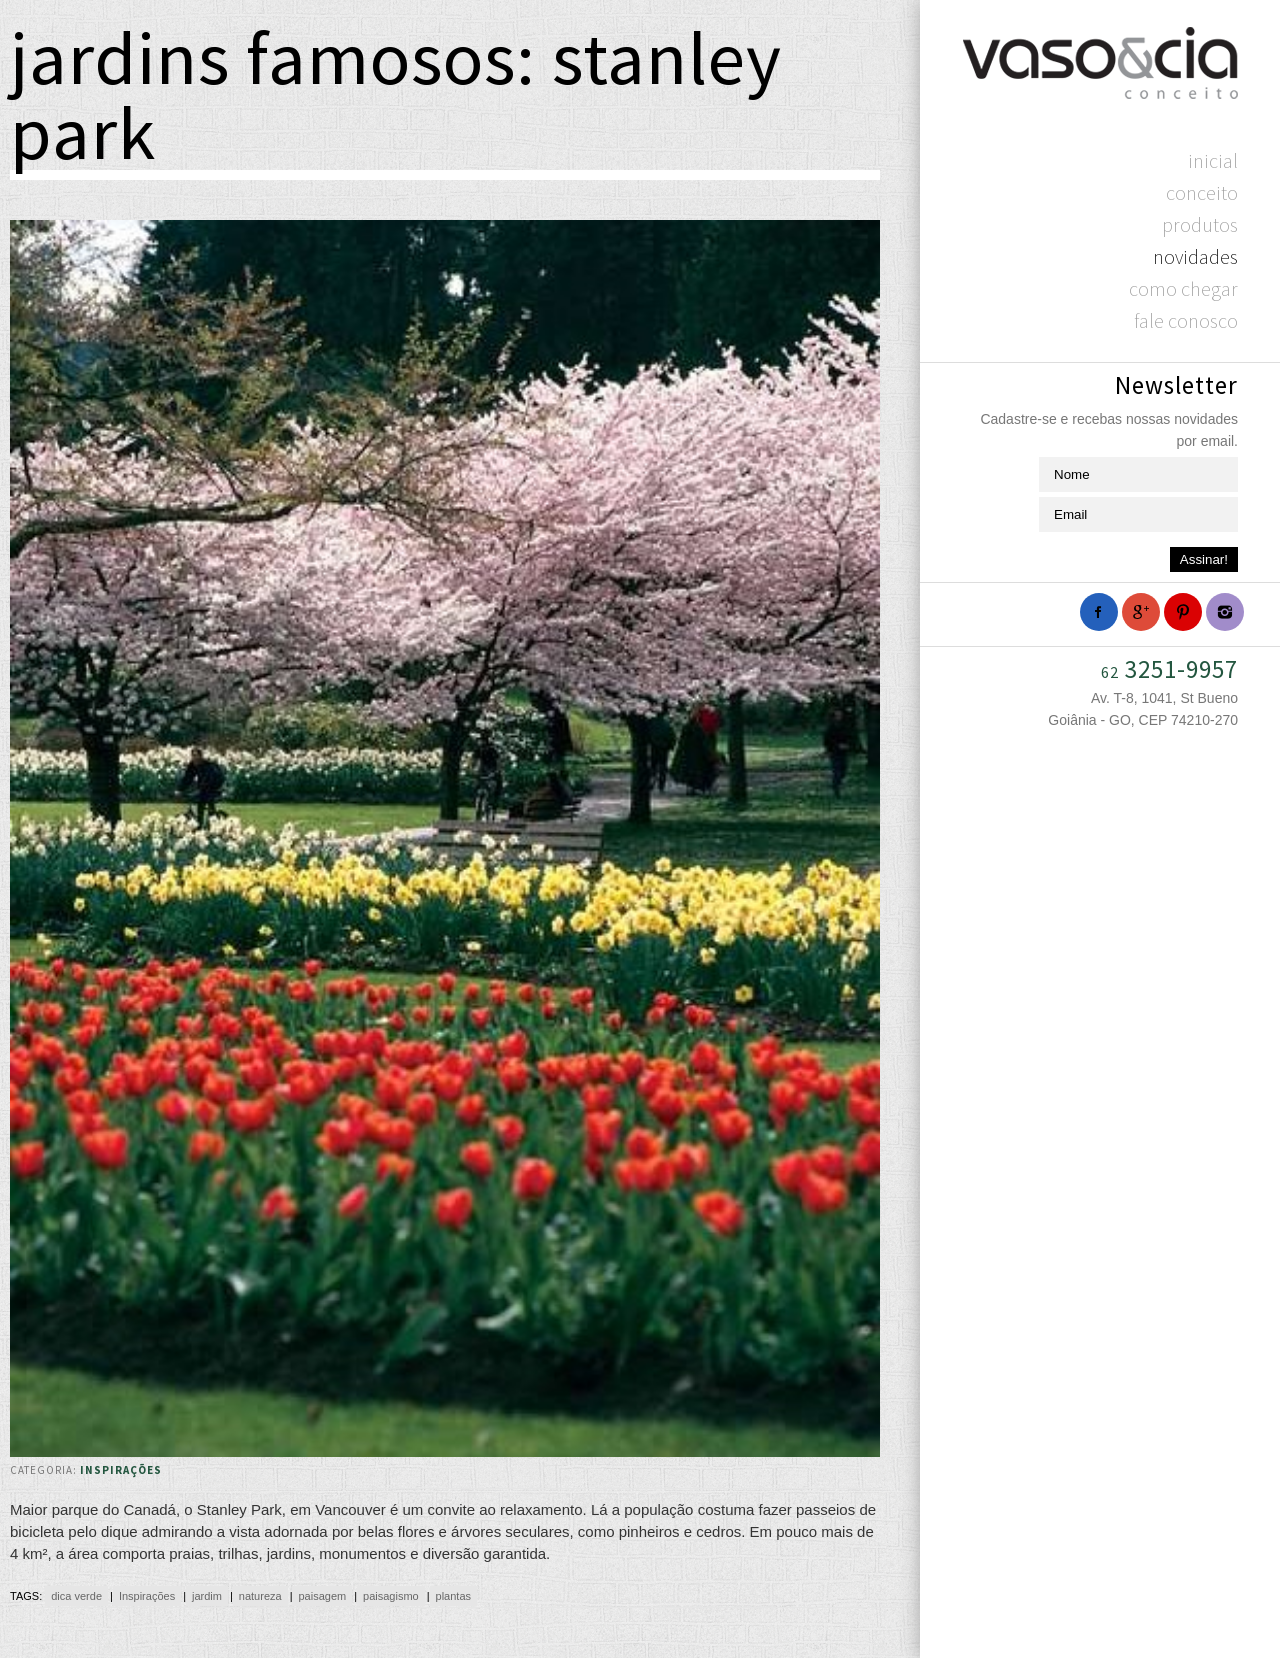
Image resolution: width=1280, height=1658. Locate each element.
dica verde (76, 1596)
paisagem (322, 1596)
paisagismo (391, 1596)
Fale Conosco (1186, 320)
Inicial (1213, 160)
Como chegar (1183, 288)
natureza (260, 1596)
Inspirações (121, 1470)
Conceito (1202, 192)
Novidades (1195, 256)
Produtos (1200, 224)
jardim (207, 1596)
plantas (453, 1596)
